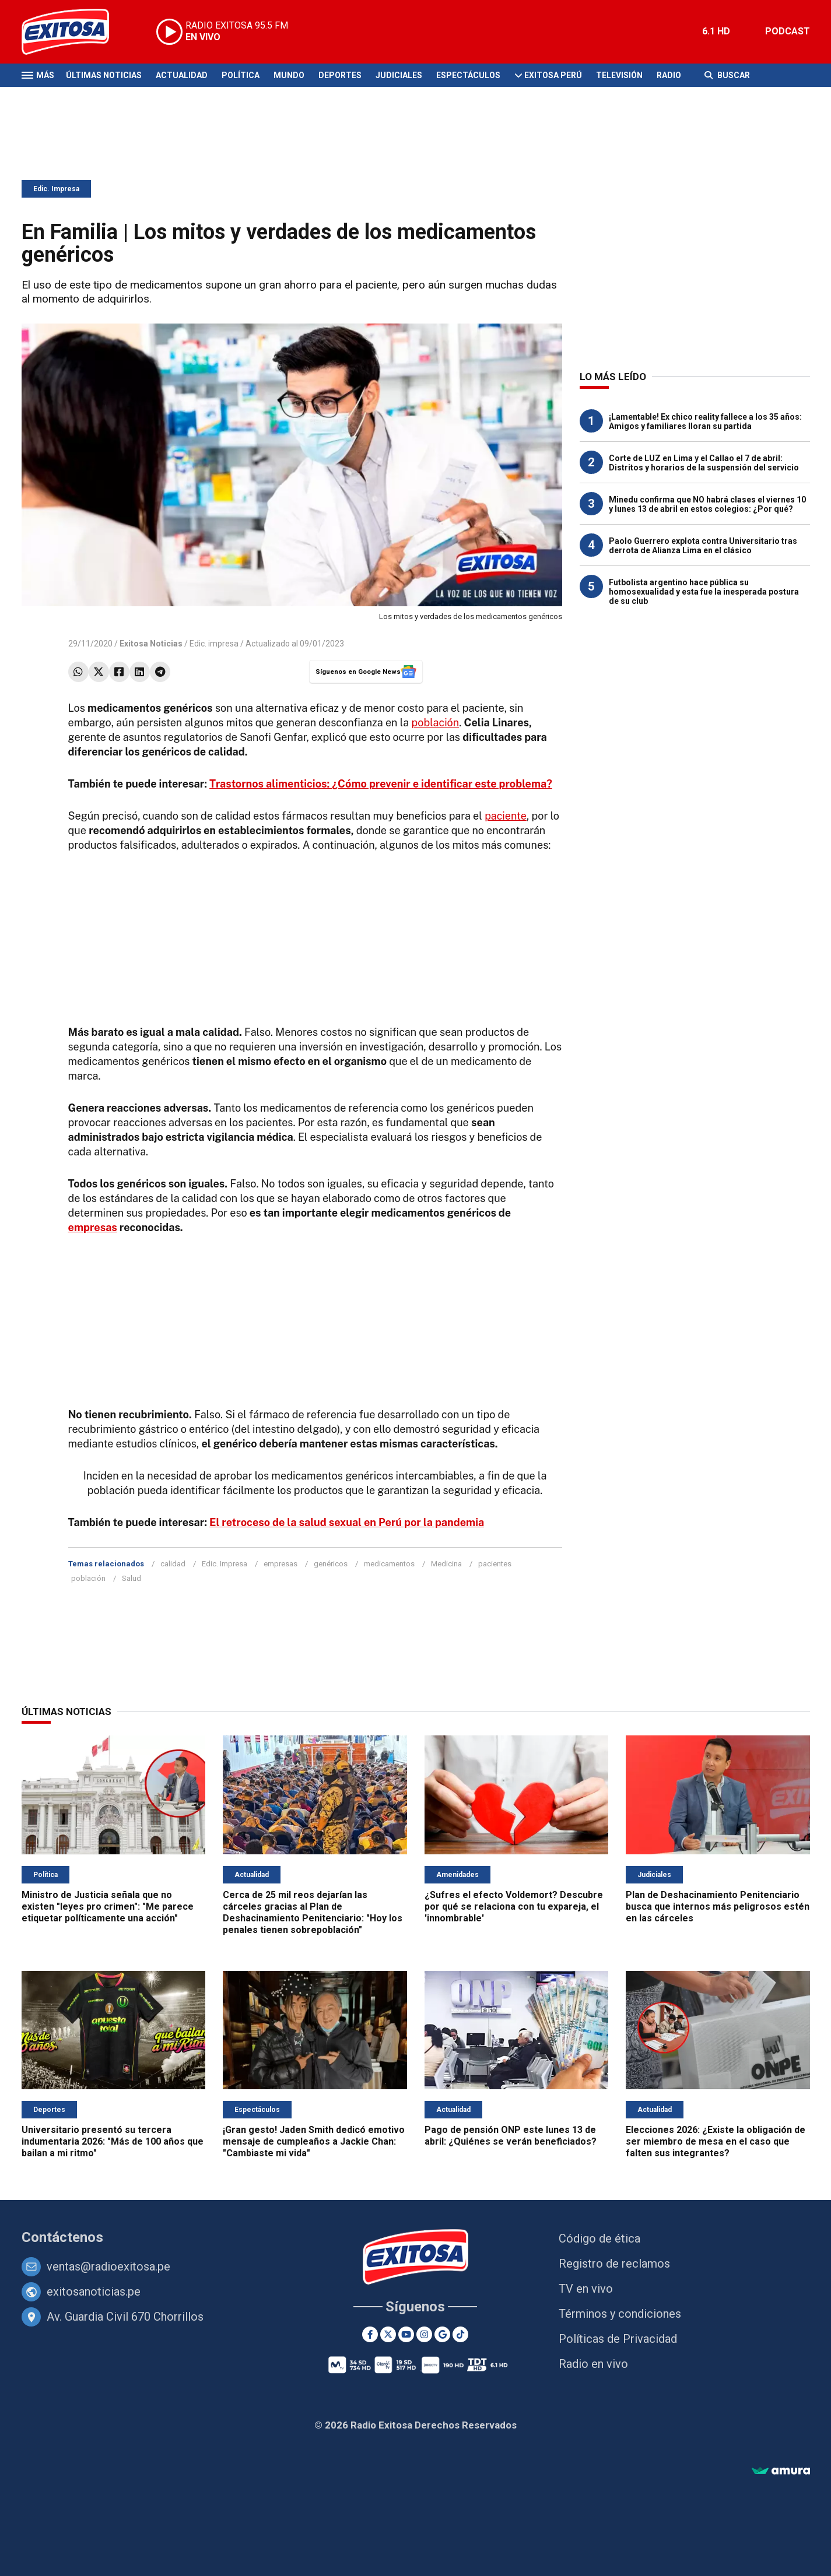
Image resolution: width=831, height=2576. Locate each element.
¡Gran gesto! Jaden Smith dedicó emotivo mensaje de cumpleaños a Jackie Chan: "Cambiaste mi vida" (314, 2141)
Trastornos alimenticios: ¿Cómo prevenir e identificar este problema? (380, 784)
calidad (172, 1563)
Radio (669, 75)
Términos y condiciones (620, 2314)
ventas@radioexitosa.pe (108, 2266)
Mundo (289, 75)
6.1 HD (716, 31)
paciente (506, 816)
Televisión (619, 75)
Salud (131, 1578)
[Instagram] (424, 2334)
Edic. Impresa (56, 189)
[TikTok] (460, 2334)
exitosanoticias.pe (94, 2292)
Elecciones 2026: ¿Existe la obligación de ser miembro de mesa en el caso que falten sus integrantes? (715, 2141)
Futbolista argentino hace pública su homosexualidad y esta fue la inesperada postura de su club (704, 592)
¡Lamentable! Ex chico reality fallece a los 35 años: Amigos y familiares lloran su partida (705, 421)
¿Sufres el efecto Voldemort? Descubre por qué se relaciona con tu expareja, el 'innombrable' (514, 1906)
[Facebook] (370, 2334)
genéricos (331, 1563)
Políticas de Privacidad (618, 2339)
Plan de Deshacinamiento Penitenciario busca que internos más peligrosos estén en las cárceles (717, 1906)
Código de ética (599, 2238)
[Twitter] (388, 2334)
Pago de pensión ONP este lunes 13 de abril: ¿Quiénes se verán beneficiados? (511, 2135)
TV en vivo (586, 2289)
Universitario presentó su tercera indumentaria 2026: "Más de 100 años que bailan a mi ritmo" (113, 2141)
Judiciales (399, 75)
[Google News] (442, 2334)
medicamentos (389, 1563)
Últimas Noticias (104, 75)
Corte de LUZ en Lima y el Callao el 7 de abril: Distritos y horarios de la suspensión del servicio (704, 463)
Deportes (340, 75)
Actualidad (182, 75)
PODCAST (787, 31)
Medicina (446, 1563)
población (436, 722)
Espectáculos (468, 75)
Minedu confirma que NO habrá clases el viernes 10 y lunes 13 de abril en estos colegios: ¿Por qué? (707, 504)
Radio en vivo (593, 2364)
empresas (92, 1227)
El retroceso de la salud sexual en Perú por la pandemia (346, 1522)
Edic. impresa (214, 643)
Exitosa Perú (553, 75)
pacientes (494, 1563)
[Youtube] (406, 2334)
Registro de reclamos (614, 2264)
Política (241, 75)
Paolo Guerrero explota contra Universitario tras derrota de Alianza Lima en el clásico (703, 545)
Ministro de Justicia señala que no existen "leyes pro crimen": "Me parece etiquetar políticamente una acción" (108, 1906)
